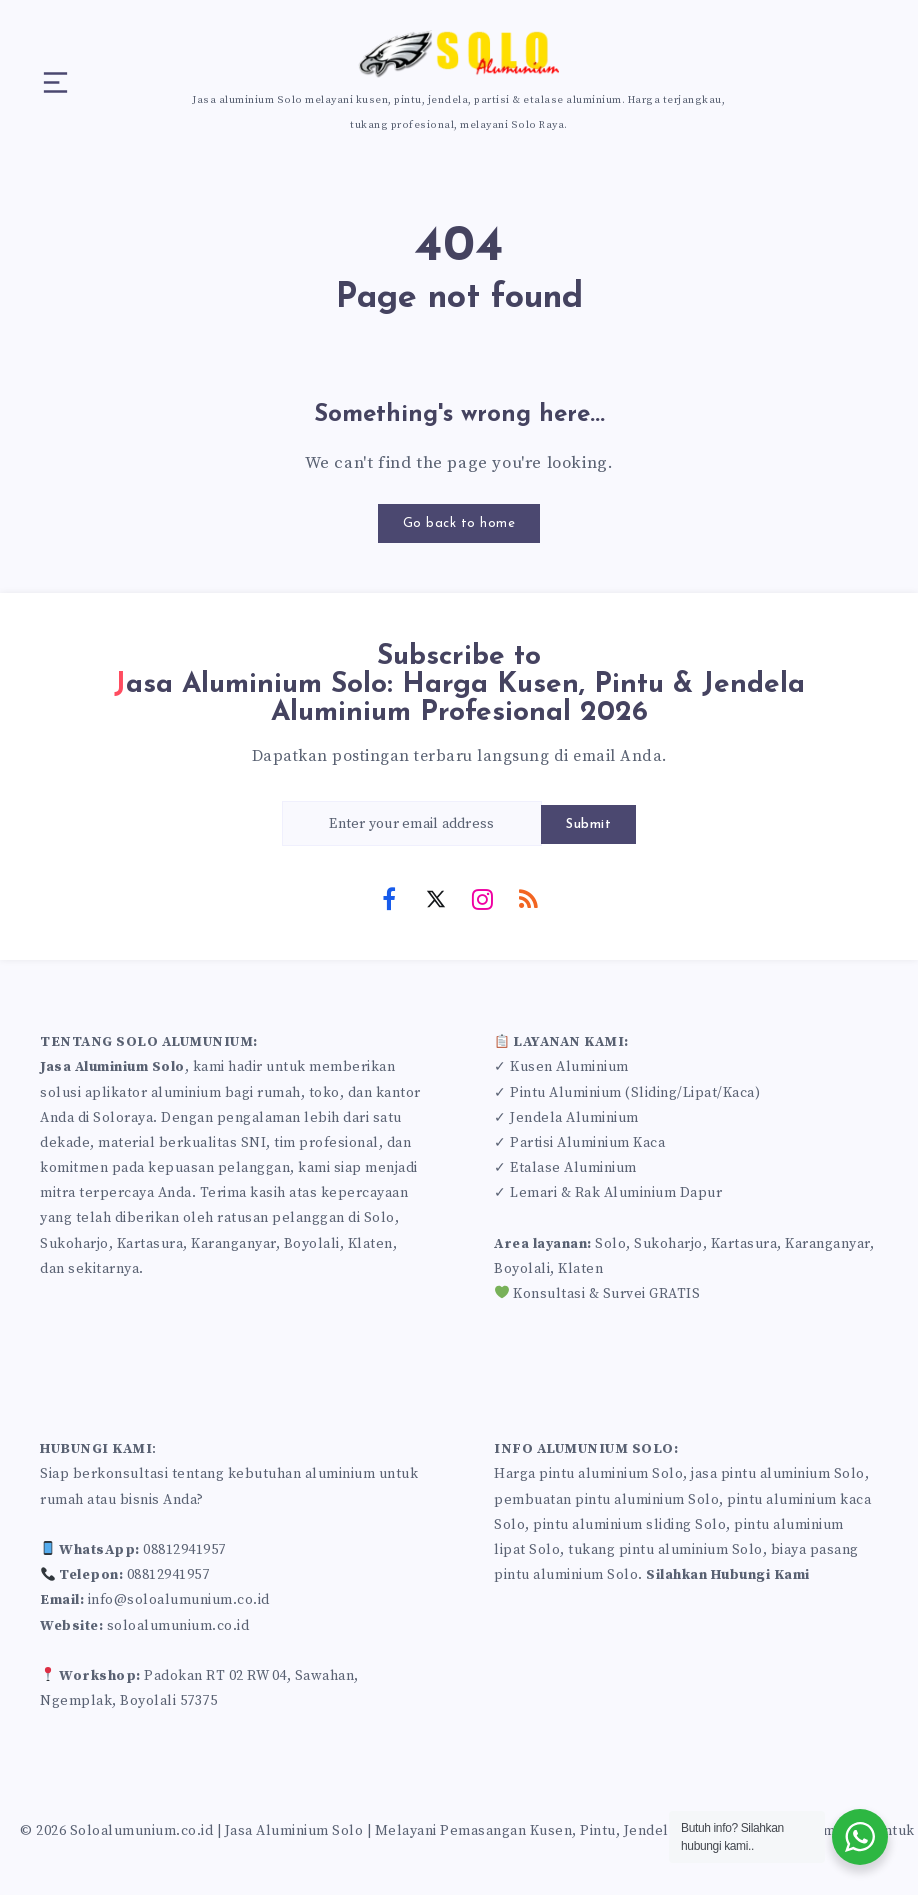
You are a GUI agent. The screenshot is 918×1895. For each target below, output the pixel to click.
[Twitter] (436, 898)
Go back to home (459, 523)
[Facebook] (389, 898)
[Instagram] (482, 898)
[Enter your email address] (412, 823)
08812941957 (184, 1550)
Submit (588, 824)
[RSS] (529, 898)
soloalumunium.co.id (178, 1626)
